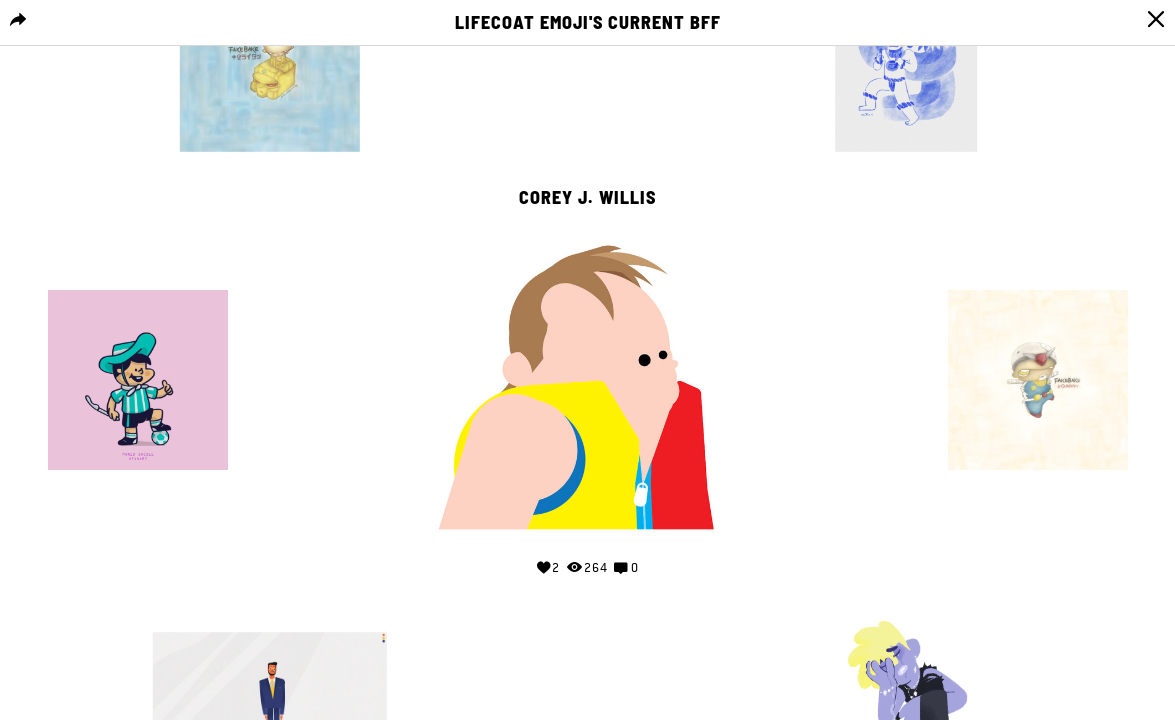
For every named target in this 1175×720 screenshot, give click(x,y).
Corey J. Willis (587, 198)
